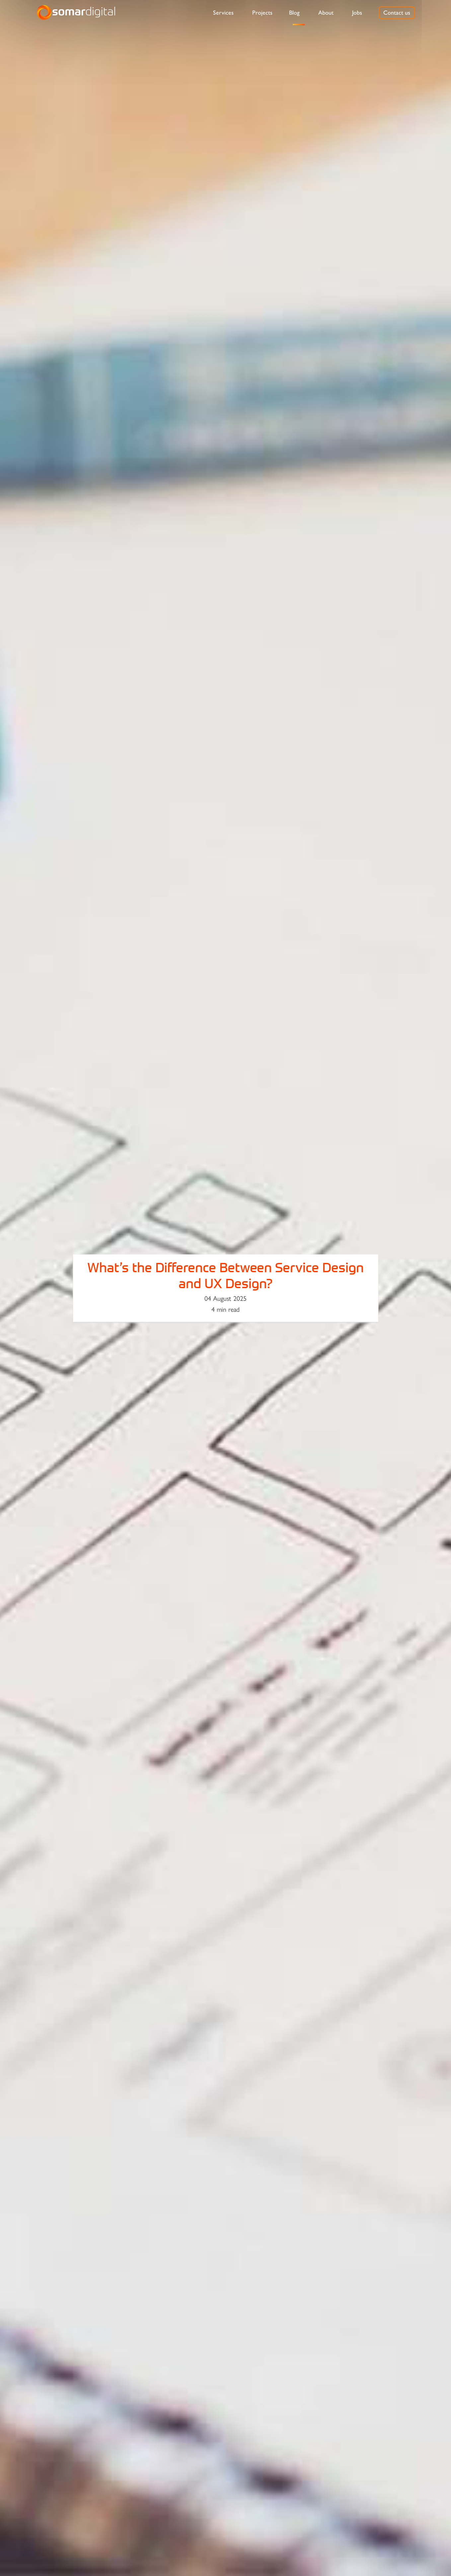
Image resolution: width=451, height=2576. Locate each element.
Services (223, 12)
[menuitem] (223, 12)
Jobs (357, 12)
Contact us (396, 12)
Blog (294, 12)
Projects (262, 12)
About (326, 12)
